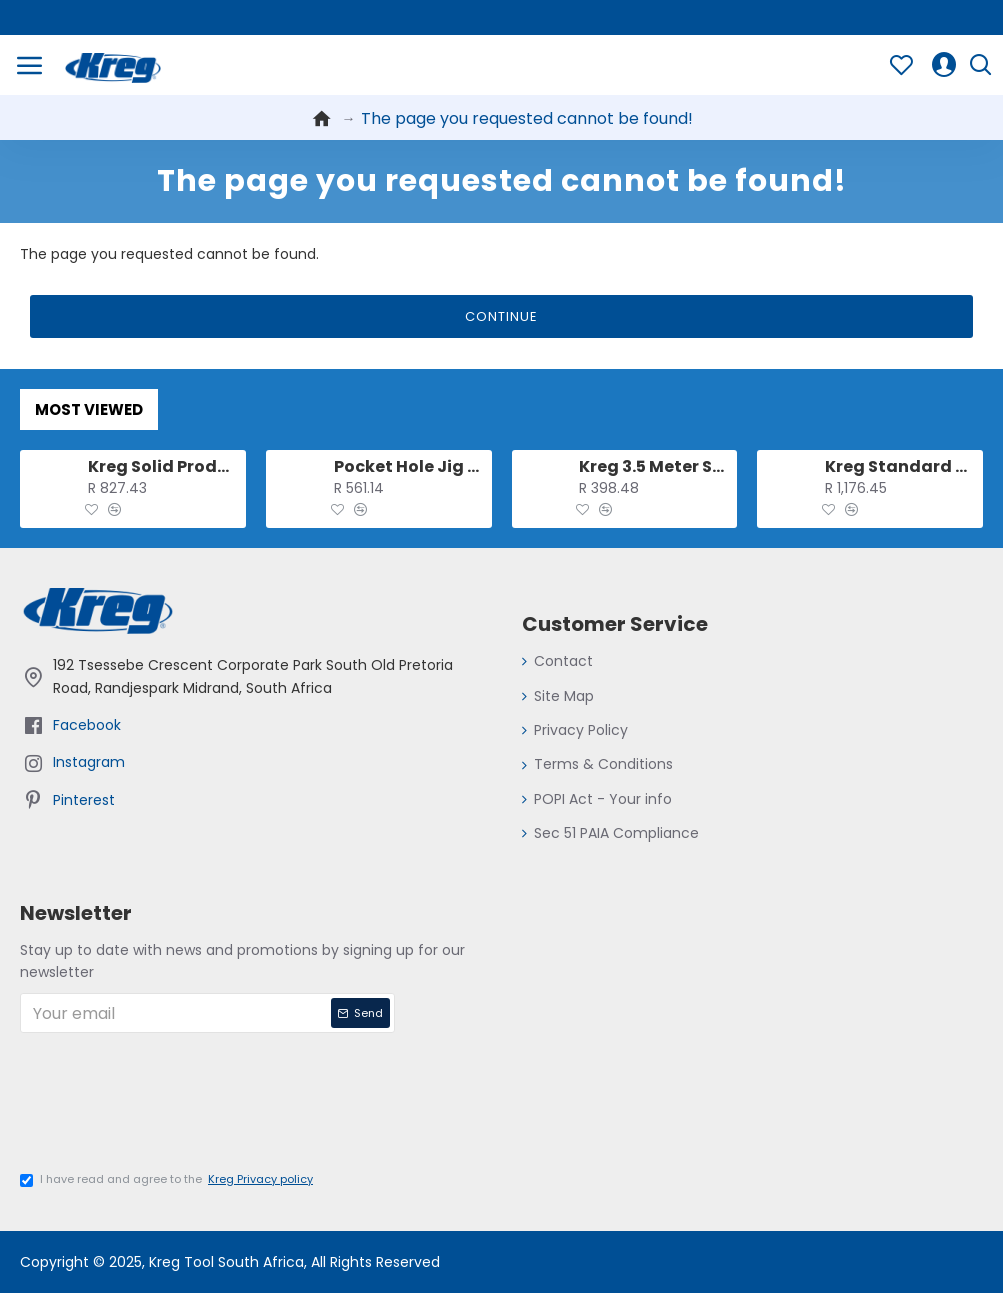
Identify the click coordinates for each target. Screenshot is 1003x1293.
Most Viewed (89, 409)
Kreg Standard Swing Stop (900, 467)
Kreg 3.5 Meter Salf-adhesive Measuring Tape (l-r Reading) (654, 467)
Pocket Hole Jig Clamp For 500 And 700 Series (409, 467)
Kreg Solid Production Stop (163, 467)
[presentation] (175, 1109)
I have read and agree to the (168, 1180)
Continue (501, 316)
